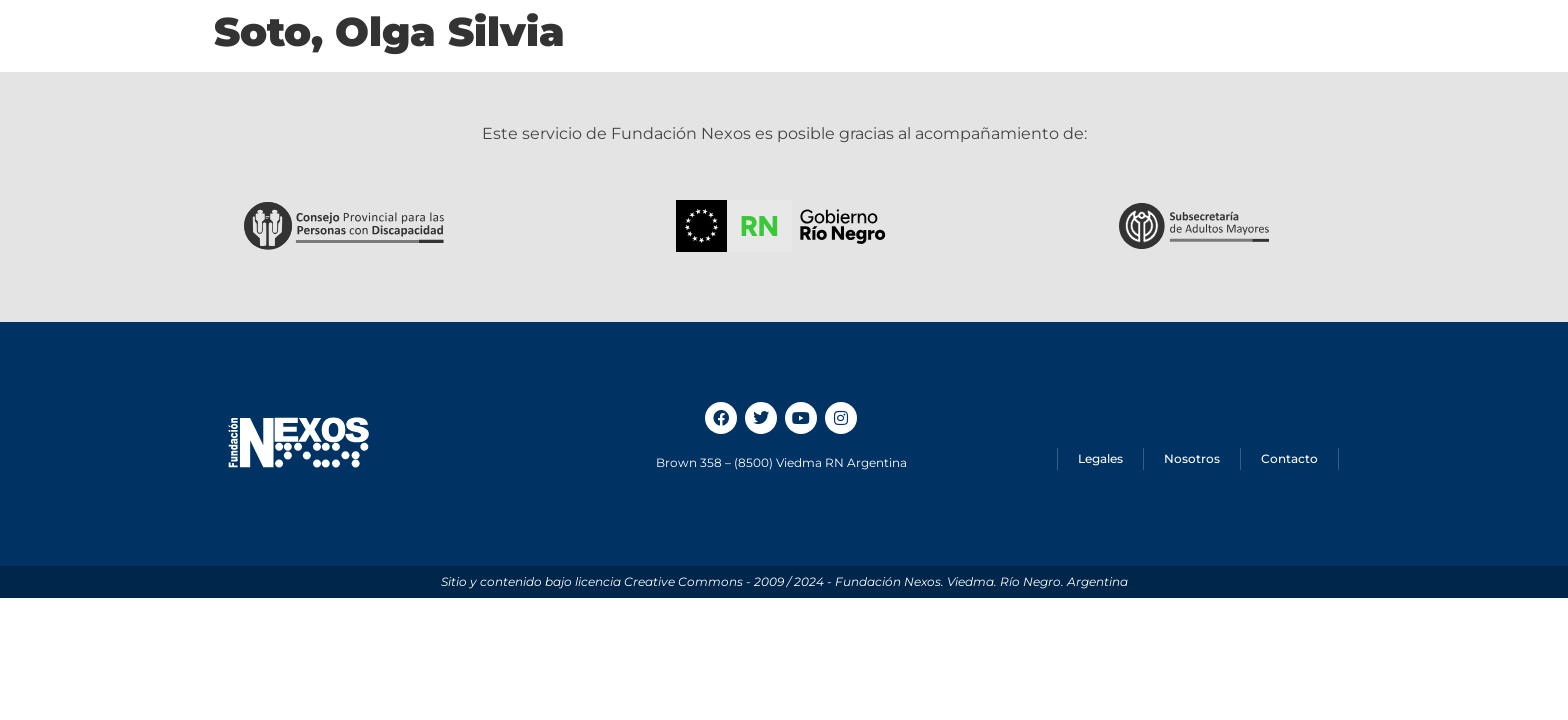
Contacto (1289, 458)
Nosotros (1192, 458)
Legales (1100, 458)
